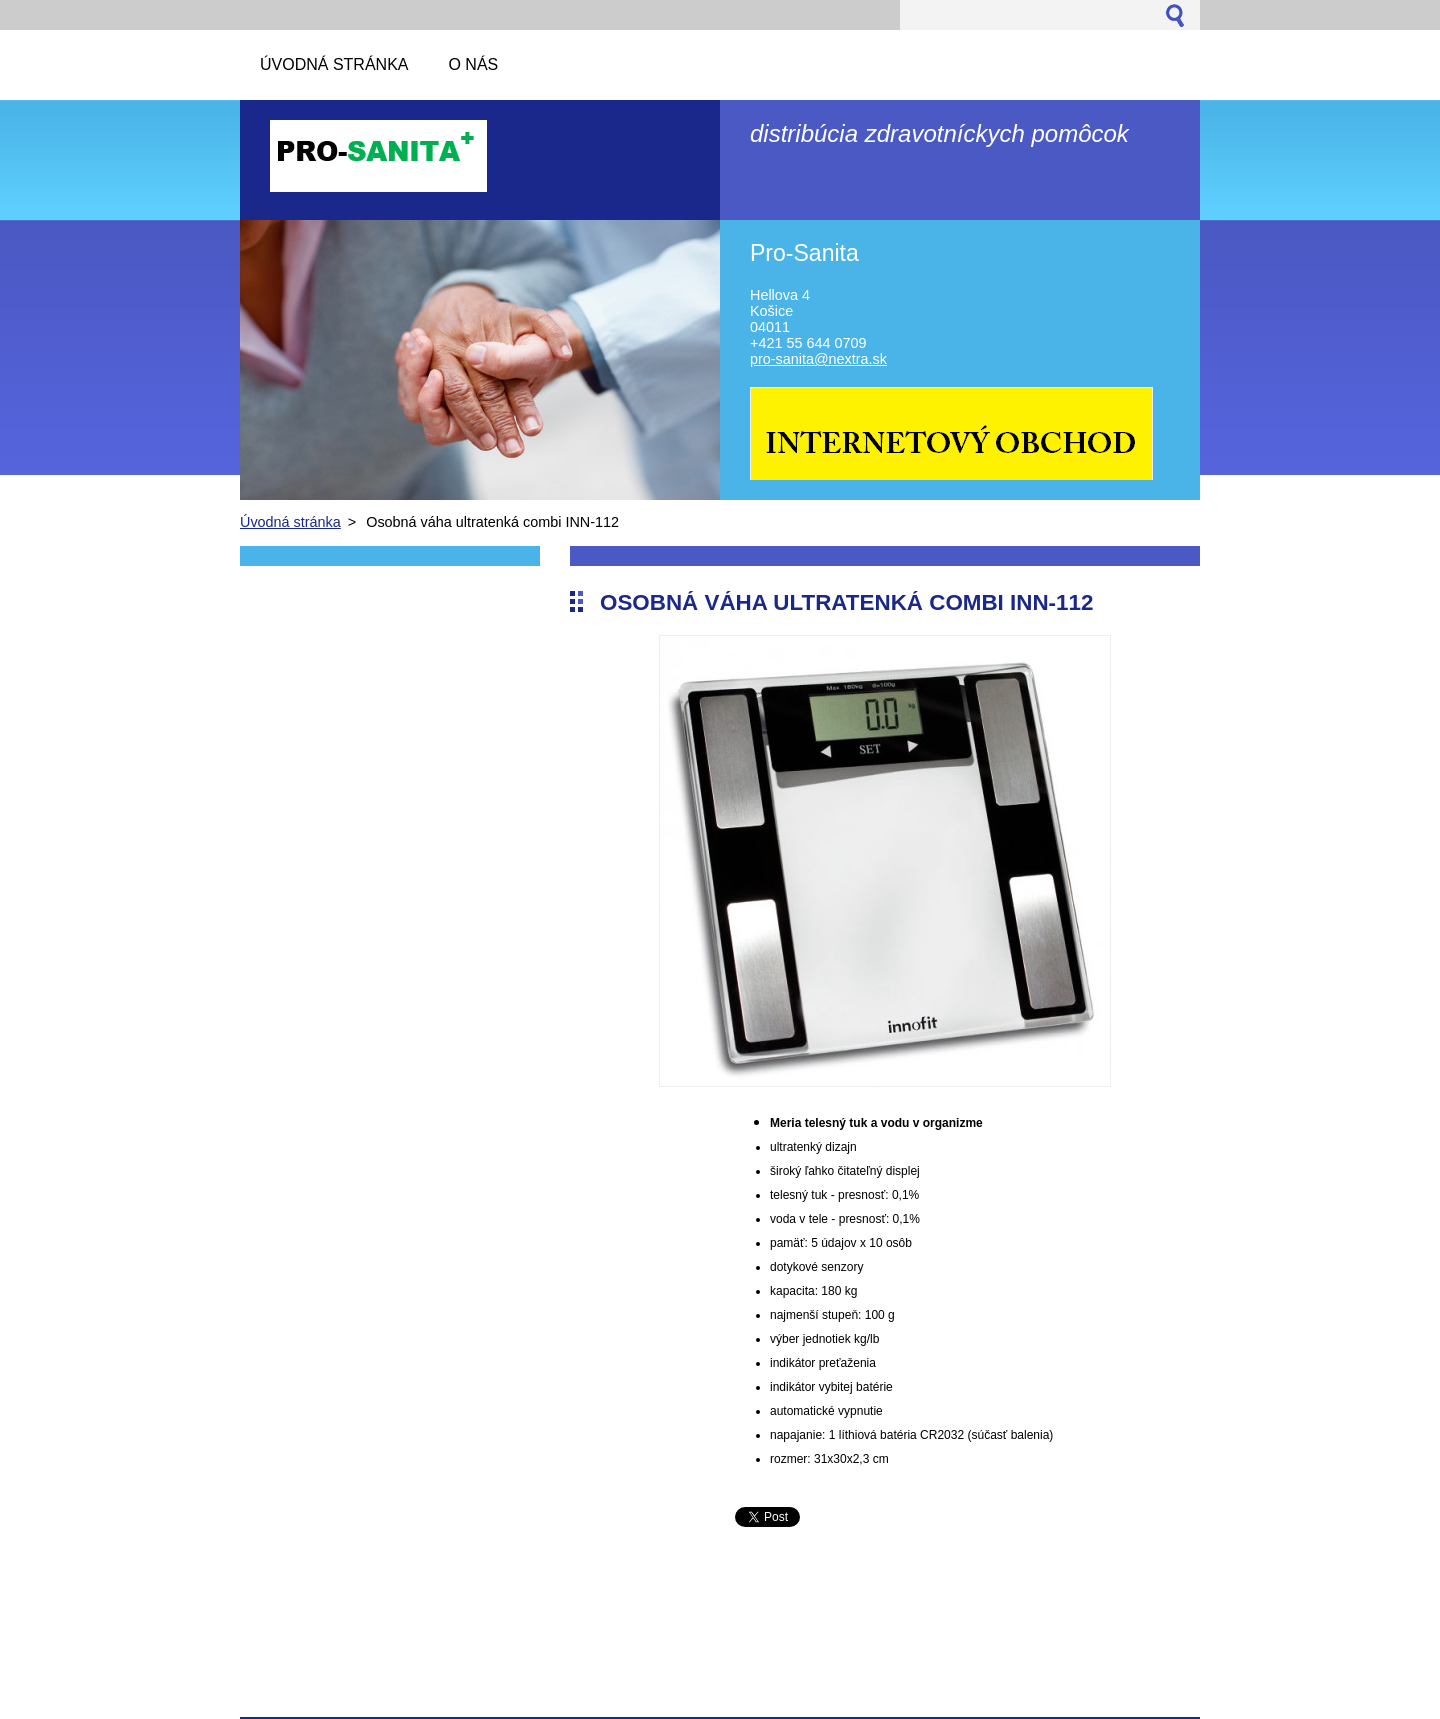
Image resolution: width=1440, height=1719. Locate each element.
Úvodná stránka (290, 522)
